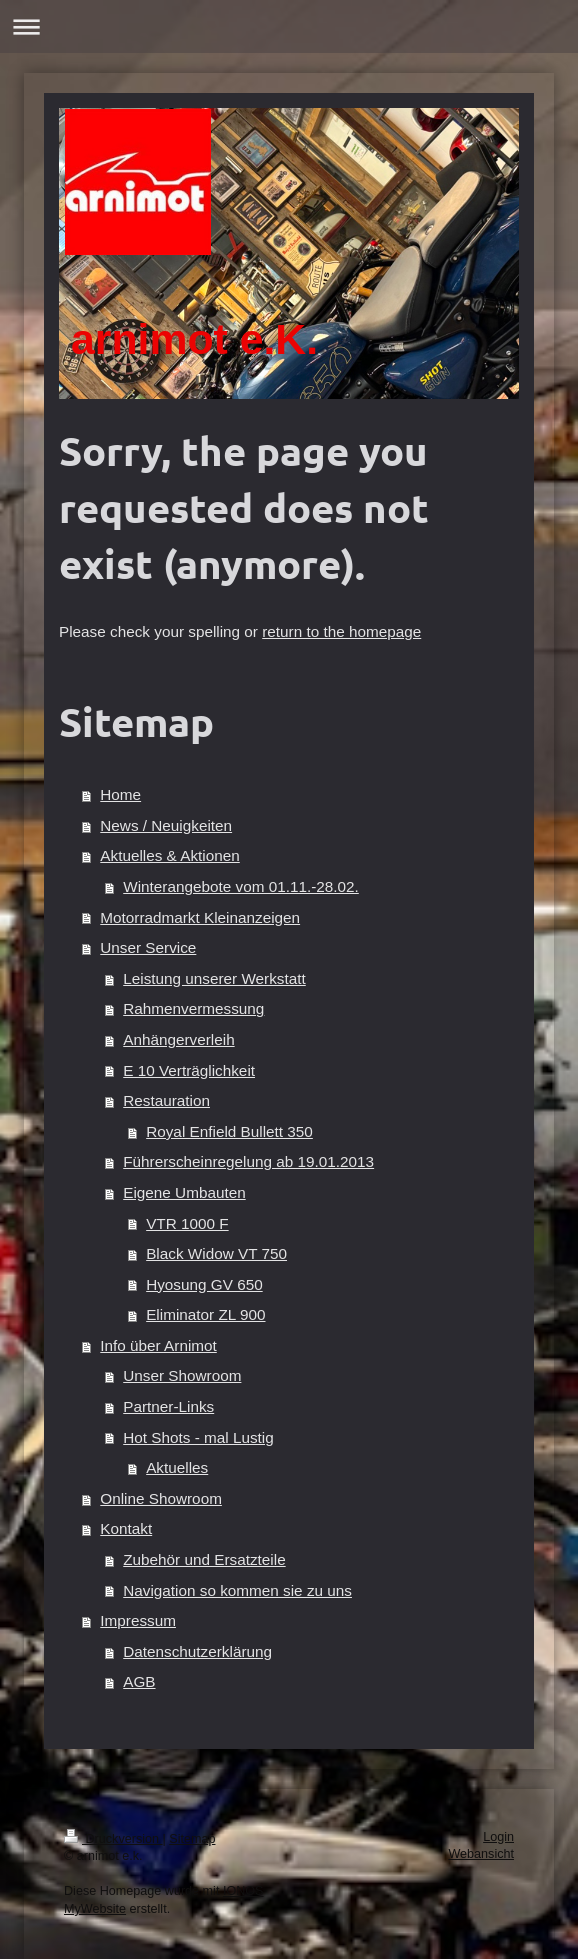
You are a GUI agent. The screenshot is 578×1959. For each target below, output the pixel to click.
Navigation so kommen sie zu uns (237, 1590)
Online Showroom (161, 1498)
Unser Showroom (182, 1375)
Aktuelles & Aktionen (169, 855)
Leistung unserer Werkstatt (214, 978)
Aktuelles (177, 1467)
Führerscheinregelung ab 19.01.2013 (248, 1161)
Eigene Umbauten (184, 1192)
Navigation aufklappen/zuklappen (289, 26)
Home (120, 794)
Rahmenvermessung (193, 1008)
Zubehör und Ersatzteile (204, 1559)
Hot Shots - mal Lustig (198, 1437)
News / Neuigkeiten (166, 825)
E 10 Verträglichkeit (189, 1070)
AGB (139, 1681)
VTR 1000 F (187, 1223)
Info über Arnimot (158, 1345)
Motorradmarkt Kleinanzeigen (200, 917)
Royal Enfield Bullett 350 (229, 1131)
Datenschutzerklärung (197, 1651)
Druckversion (113, 1839)
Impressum (138, 1620)
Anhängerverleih (178, 1039)
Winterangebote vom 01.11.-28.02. (241, 886)
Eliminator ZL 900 (205, 1314)
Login (498, 1837)
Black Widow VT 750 (216, 1253)
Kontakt (126, 1528)
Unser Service (148, 947)
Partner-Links (168, 1406)
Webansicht (481, 1854)
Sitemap (192, 1839)
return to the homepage (341, 631)
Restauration (166, 1100)
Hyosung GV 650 (204, 1284)
